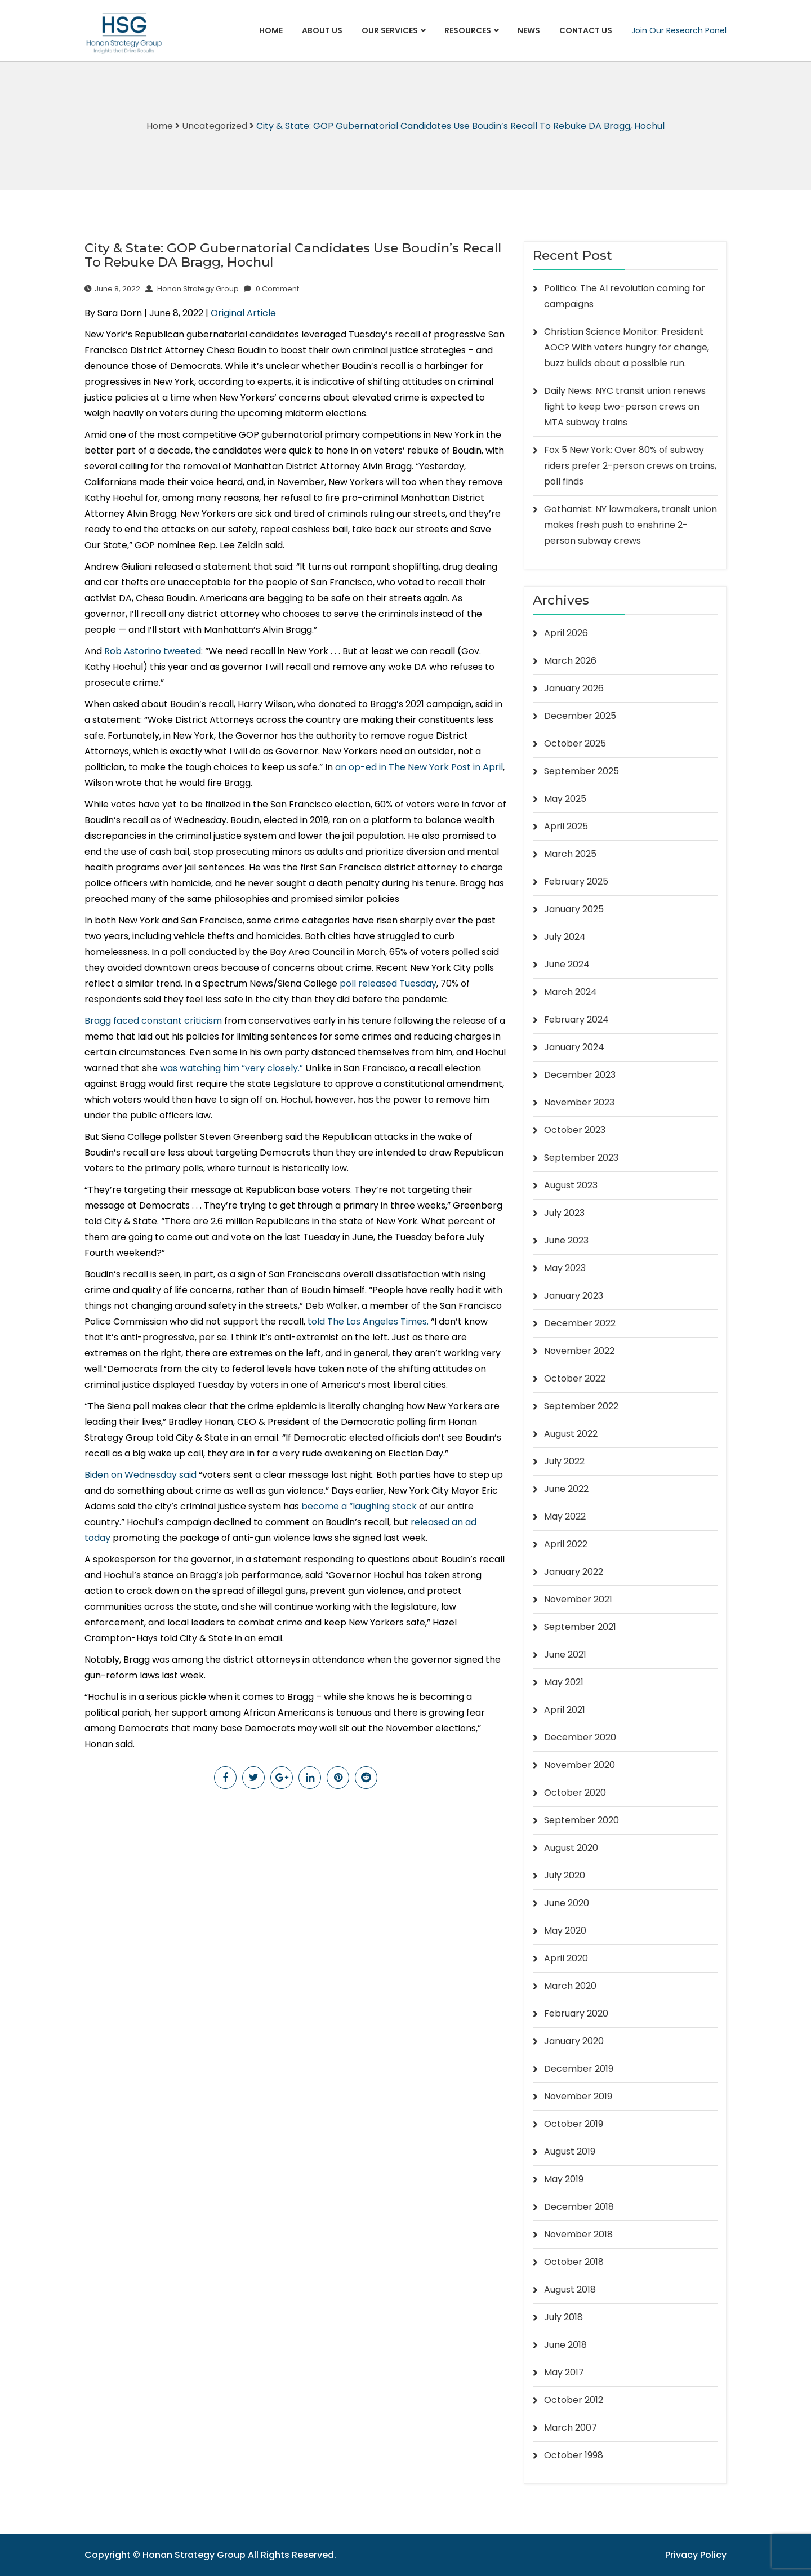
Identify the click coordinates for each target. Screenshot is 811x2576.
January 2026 (574, 688)
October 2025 (575, 743)
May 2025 (565, 798)
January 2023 (573, 1295)
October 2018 (574, 2261)
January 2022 (573, 1571)
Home (271, 30)
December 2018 (579, 2206)
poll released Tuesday (388, 983)
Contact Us (585, 30)
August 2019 (569, 2151)
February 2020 (576, 2013)
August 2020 (571, 1847)
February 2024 (576, 1019)
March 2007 (570, 2427)
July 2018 (563, 2317)
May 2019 (563, 2179)
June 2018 (565, 2344)
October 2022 (574, 1378)
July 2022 (564, 1461)
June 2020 (566, 1903)
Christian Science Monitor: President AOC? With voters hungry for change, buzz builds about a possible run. (626, 347)
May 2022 (565, 1516)
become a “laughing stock (359, 1506)
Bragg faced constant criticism (153, 1020)
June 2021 (565, 1654)
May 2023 (565, 1268)
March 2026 (570, 660)
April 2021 (564, 1709)
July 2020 (564, 1875)
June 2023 (566, 1240)
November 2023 (579, 1102)
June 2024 (567, 964)
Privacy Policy (696, 2554)
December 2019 (578, 2068)
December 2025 (580, 715)
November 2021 (578, 1599)
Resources (467, 30)
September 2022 (581, 1406)
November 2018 (578, 2234)
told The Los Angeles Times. (368, 1321)
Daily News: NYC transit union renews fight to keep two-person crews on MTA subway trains (625, 406)
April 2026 (566, 633)
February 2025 (576, 881)
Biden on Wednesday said (140, 1474)
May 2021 (563, 1682)
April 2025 (566, 826)
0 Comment (271, 288)
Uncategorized (214, 125)
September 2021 (580, 1626)
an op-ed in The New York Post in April (419, 767)
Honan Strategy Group (192, 288)
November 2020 (579, 1764)
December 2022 (580, 1323)
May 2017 (564, 2372)
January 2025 (574, 909)
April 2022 (565, 1544)
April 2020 (566, 1958)
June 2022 (566, 1488)
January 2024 (574, 1047)
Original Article (243, 313)
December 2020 (580, 1737)
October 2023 (574, 1129)
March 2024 (570, 991)
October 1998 (573, 2455)
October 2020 (575, 1792)
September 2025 (581, 771)
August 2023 (571, 1185)
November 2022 (579, 1350)
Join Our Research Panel (679, 30)
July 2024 (565, 936)
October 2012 (573, 2399)
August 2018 (570, 2289)
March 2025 (570, 853)
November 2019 (578, 2096)
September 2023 (581, 1157)
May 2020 (565, 1930)
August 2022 (571, 1433)
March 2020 (570, 1985)
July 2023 (564, 1212)
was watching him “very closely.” (231, 1068)
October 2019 (573, 2123)
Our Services (390, 30)
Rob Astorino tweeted (152, 651)
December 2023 (580, 1074)
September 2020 (581, 1820)
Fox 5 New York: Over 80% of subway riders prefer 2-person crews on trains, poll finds (630, 465)
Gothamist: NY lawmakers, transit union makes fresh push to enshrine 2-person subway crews (630, 525)
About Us (322, 30)
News (529, 30)
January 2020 (574, 2041)
